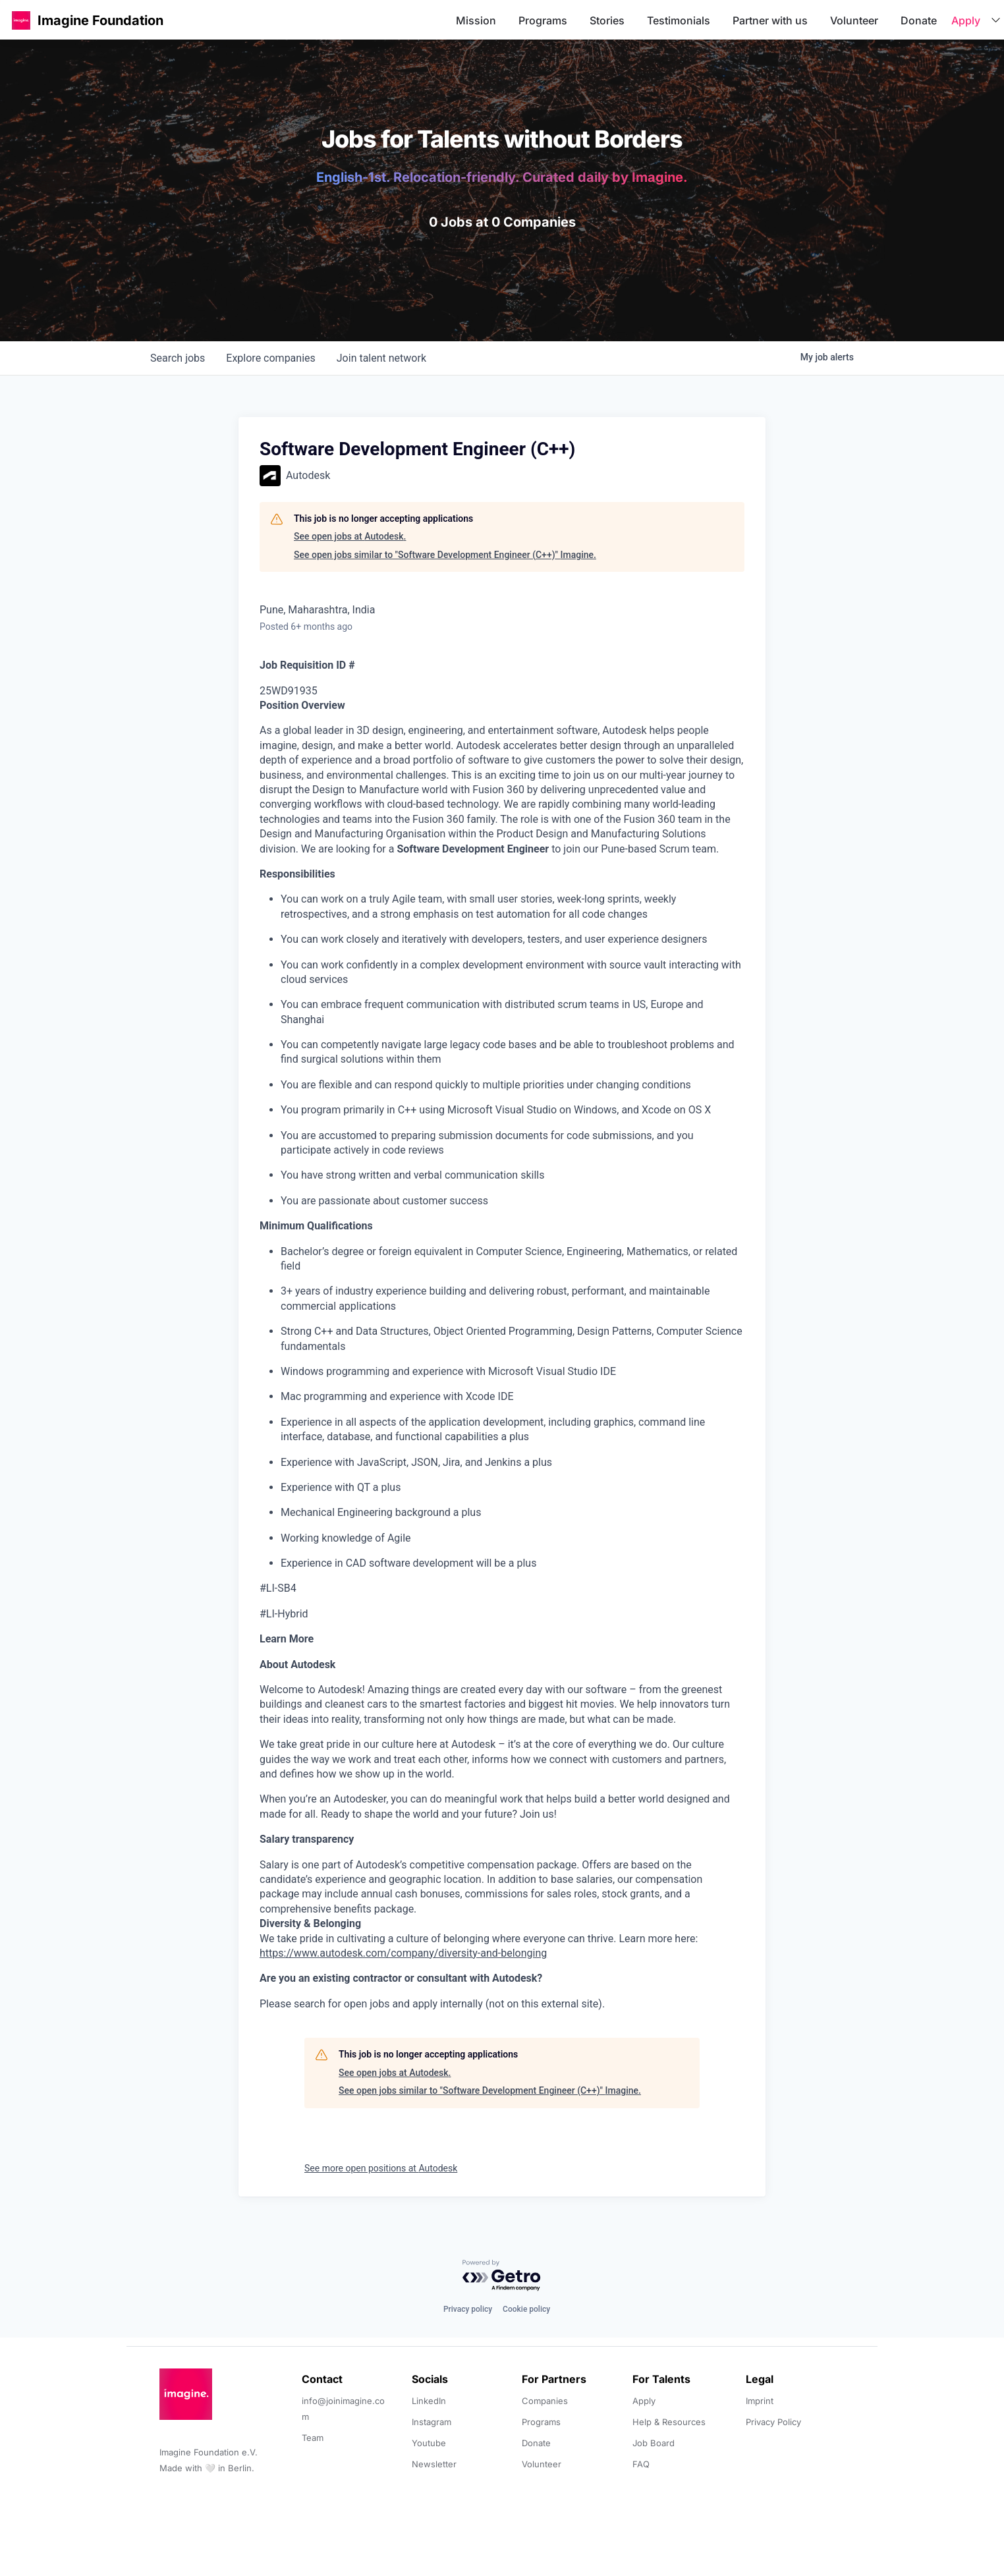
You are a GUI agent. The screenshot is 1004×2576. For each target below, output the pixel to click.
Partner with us (770, 20)
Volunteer (854, 20)
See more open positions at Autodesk (380, 2168)
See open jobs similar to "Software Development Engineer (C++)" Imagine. (445, 554)
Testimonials (678, 20)
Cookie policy (526, 2309)
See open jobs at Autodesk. (350, 536)
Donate (919, 20)
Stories (607, 20)
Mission (476, 20)
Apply (965, 20)
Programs (542, 20)
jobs (177, 358)
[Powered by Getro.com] (502, 2276)
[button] (21, 20)
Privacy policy (467, 2309)
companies (270, 358)
